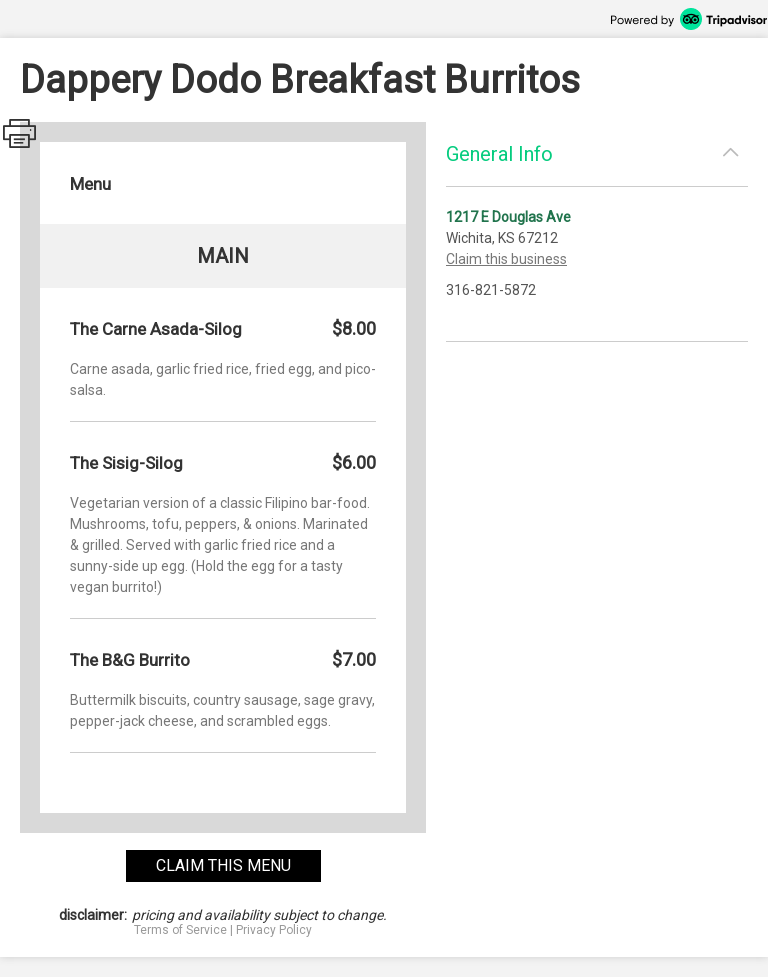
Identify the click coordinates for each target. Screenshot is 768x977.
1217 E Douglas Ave (508, 217)
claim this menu (223, 865)
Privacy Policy (274, 930)
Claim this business (506, 259)
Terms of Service (180, 930)
